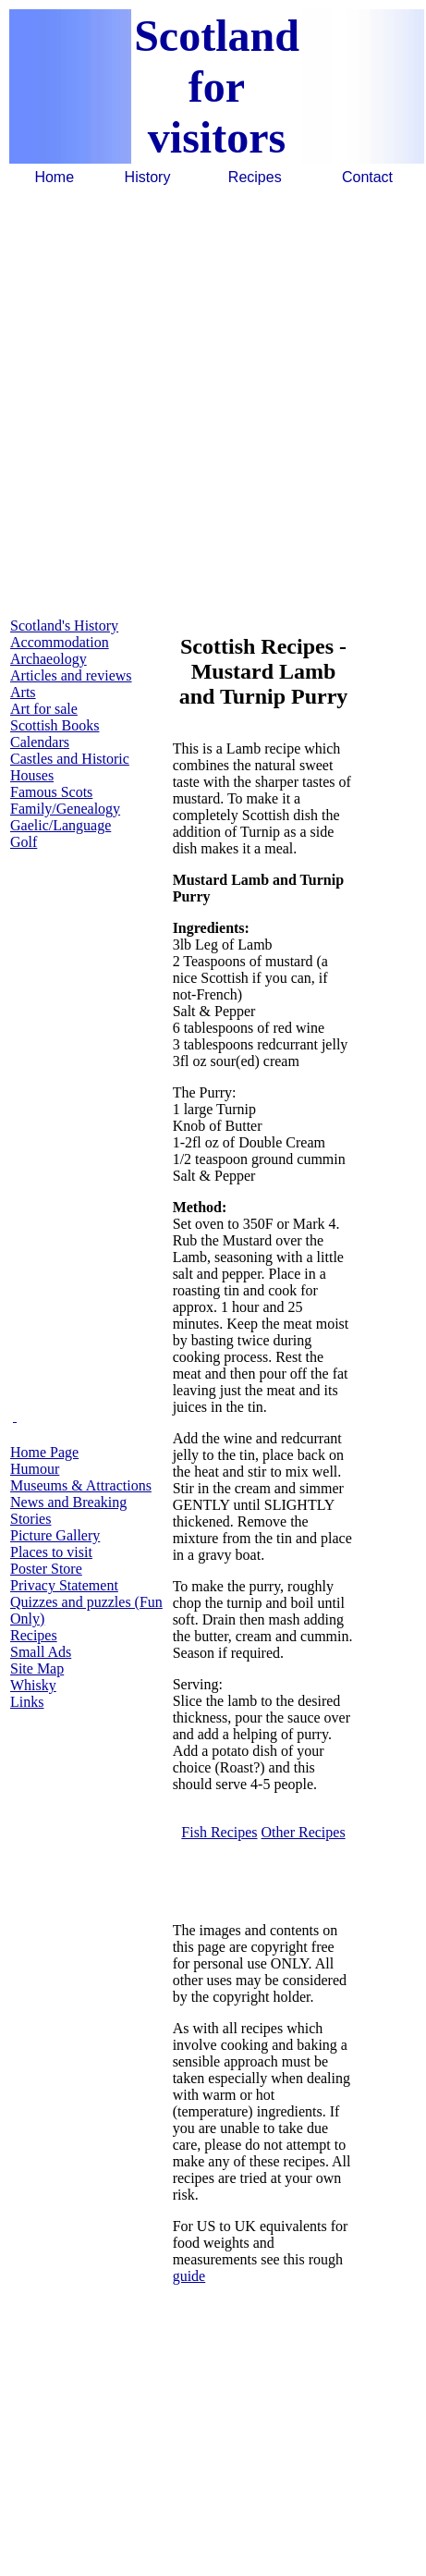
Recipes (255, 177)
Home (54, 177)
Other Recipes (304, 1832)
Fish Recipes (219, 1832)
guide (189, 2276)
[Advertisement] (211, 400)
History (148, 177)
